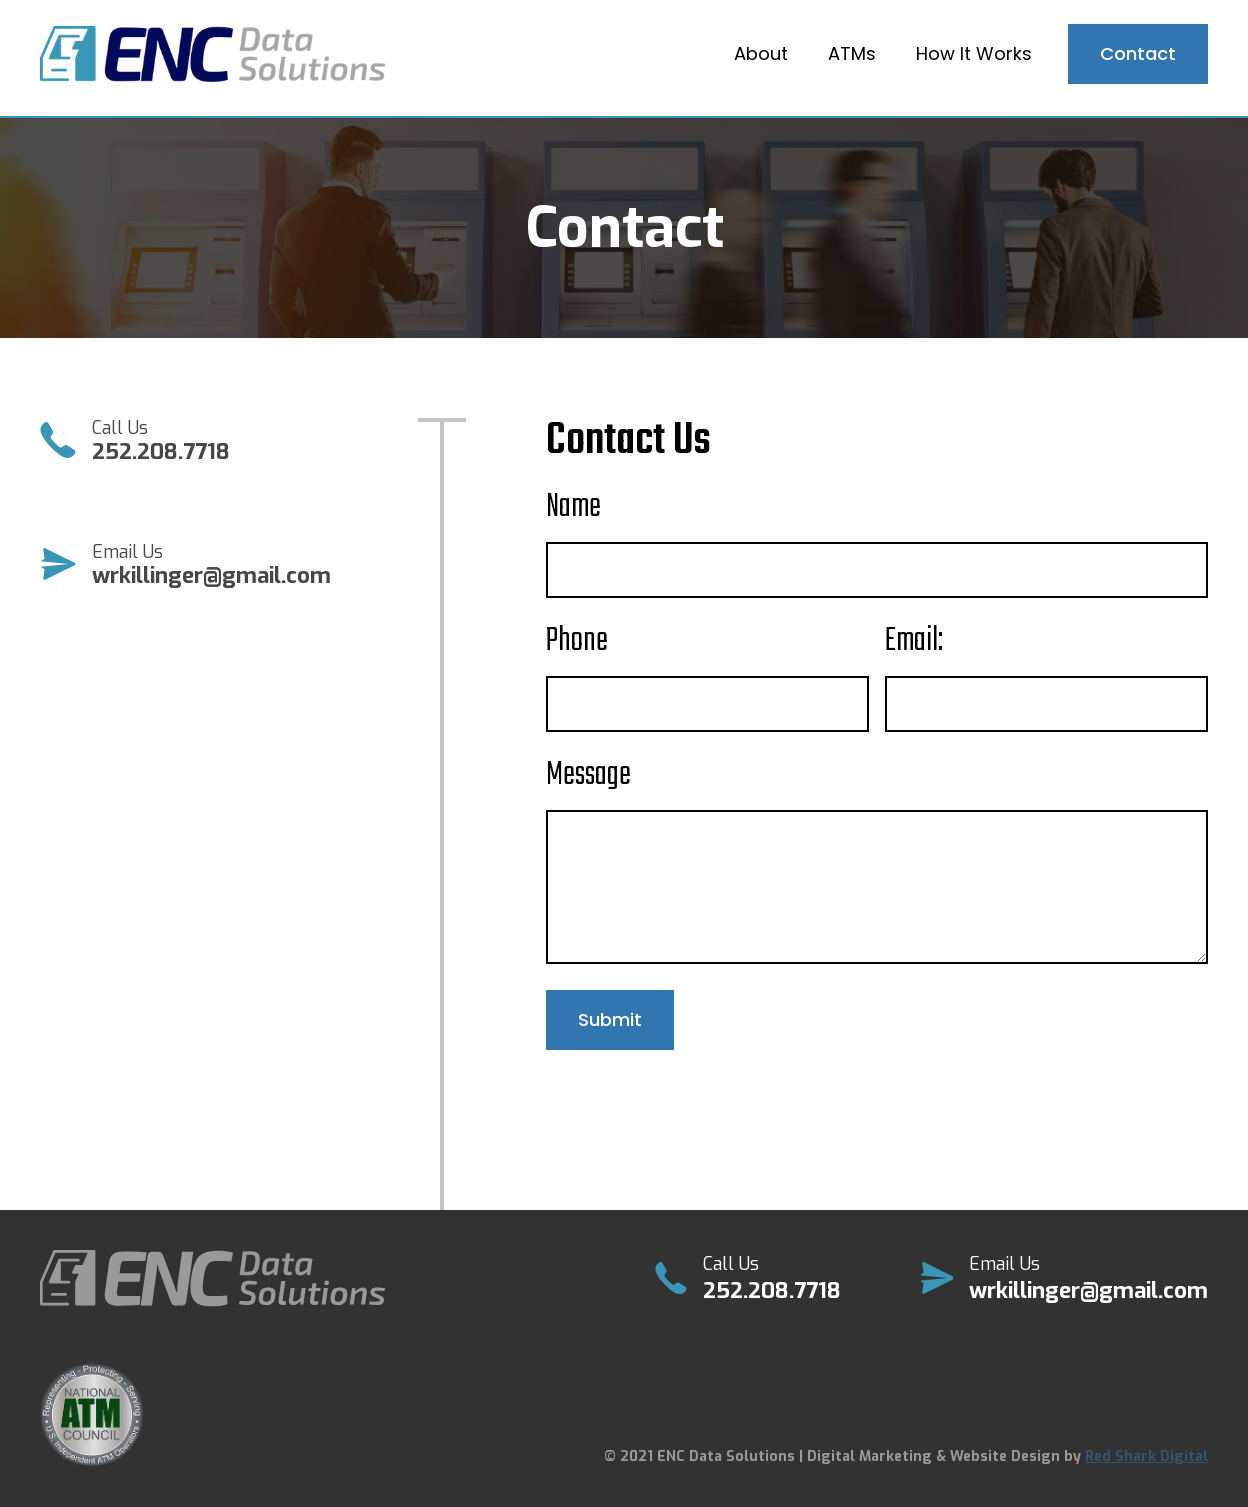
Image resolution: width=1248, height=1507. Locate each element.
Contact (1138, 53)
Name (573, 508)
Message (588, 776)
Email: (914, 642)
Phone (577, 642)
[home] (212, 54)
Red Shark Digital (1146, 1456)
